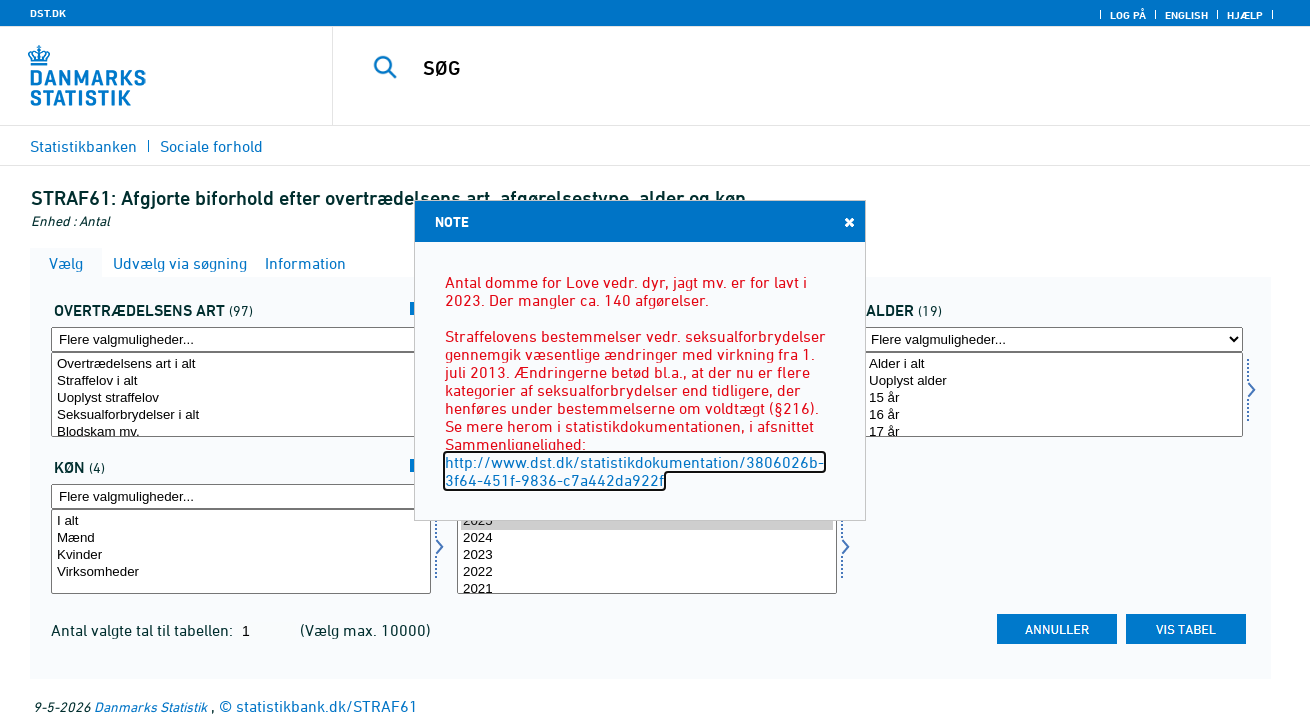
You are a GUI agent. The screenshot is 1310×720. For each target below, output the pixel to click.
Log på (1128, 15)
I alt (241, 521)
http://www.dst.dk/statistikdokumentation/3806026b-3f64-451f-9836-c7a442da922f (634, 471)
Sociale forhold (211, 146)
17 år (1053, 432)
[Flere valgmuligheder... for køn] (241, 496)
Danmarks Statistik (150, 706)
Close (848, 221)
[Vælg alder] (1053, 394)
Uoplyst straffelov (241, 398)
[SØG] (800, 68)
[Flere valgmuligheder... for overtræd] (241, 339)
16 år (1053, 415)
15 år (1053, 398)
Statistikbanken (83, 146)
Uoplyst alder (1053, 381)
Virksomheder (241, 572)
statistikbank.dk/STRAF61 (327, 706)
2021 (647, 589)
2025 (647, 521)
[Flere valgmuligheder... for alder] (1053, 339)
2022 (647, 572)
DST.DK (48, 13)
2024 (647, 538)
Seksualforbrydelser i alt (241, 415)
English (1186, 15)
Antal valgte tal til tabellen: (144, 630)
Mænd (241, 538)
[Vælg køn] (241, 551)
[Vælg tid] (647, 551)
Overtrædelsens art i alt (241, 364)
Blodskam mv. (241, 432)
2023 (647, 555)
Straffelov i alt (241, 381)
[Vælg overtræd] (241, 394)
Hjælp (1245, 15)
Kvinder (241, 555)
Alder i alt (1053, 364)
